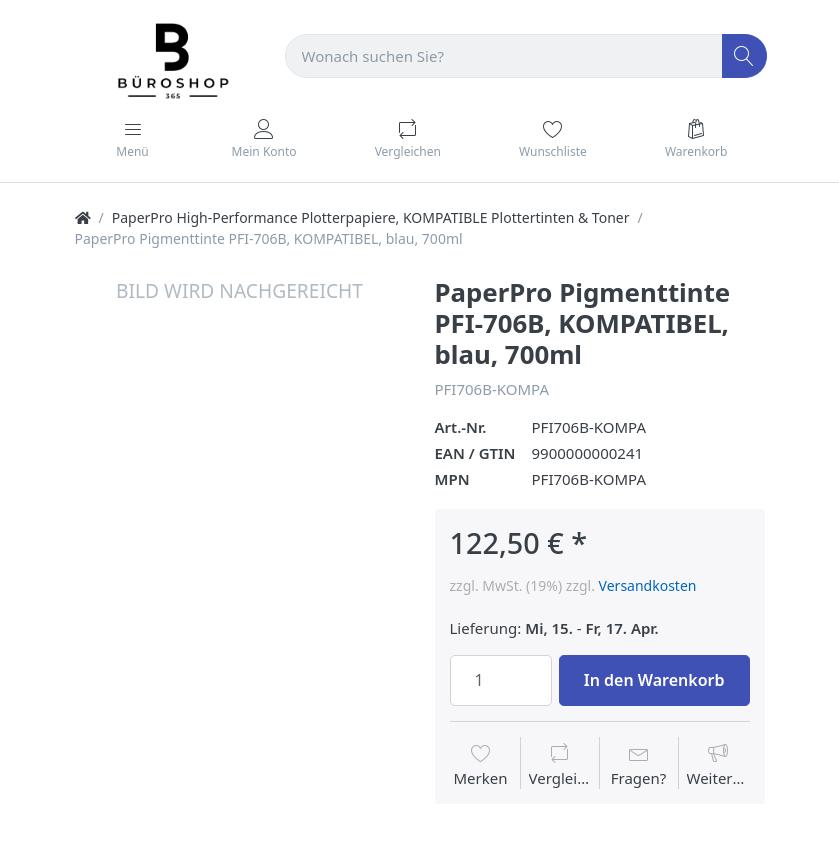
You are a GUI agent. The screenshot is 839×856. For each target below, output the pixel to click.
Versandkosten (648, 585)
